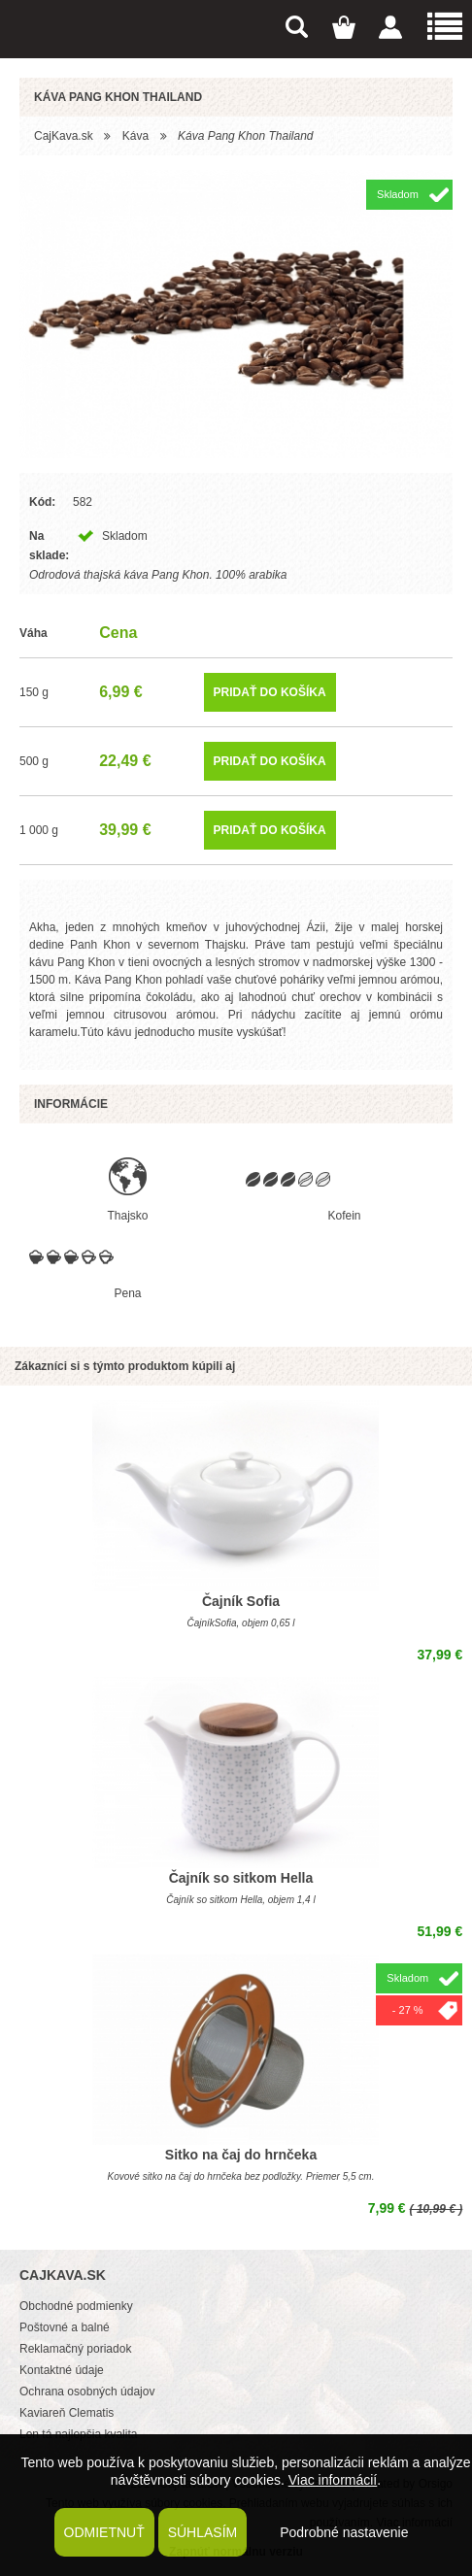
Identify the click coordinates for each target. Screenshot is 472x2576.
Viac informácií (333, 2480)
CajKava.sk (63, 136)
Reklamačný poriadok (75, 2349)
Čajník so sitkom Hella (241, 1878)
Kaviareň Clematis (66, 2413)
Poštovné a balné (64, 2327)
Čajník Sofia (241, 1601)
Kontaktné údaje (61, 2370)
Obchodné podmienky (76, 2306)
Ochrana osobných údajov (86, 2391)
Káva (135, 136)
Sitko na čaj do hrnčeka (241, 2154)
